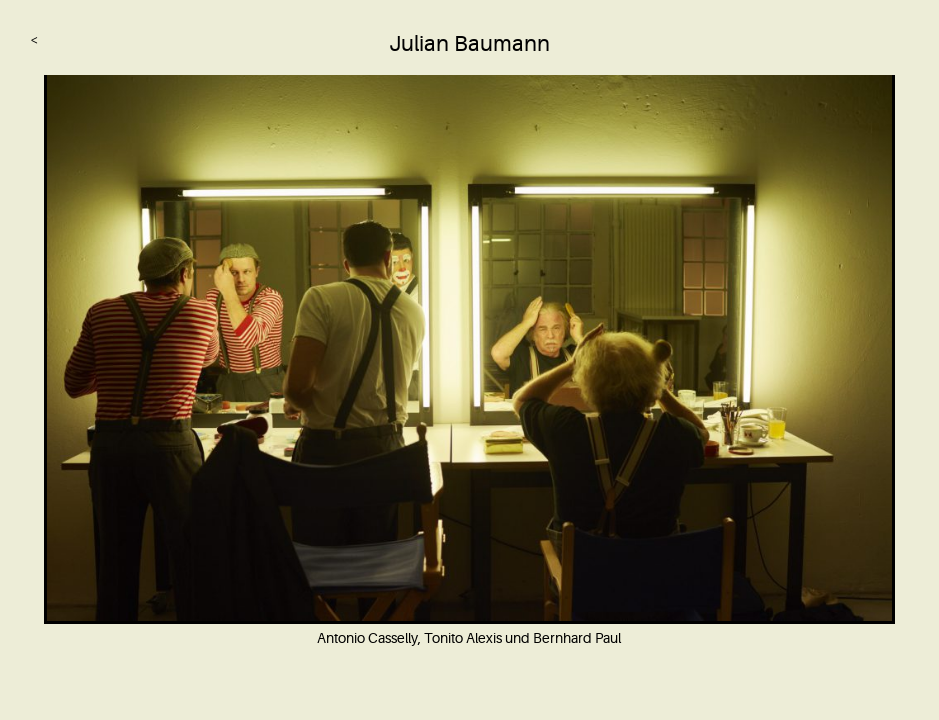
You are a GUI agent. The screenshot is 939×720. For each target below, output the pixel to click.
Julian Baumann (469, 43)
